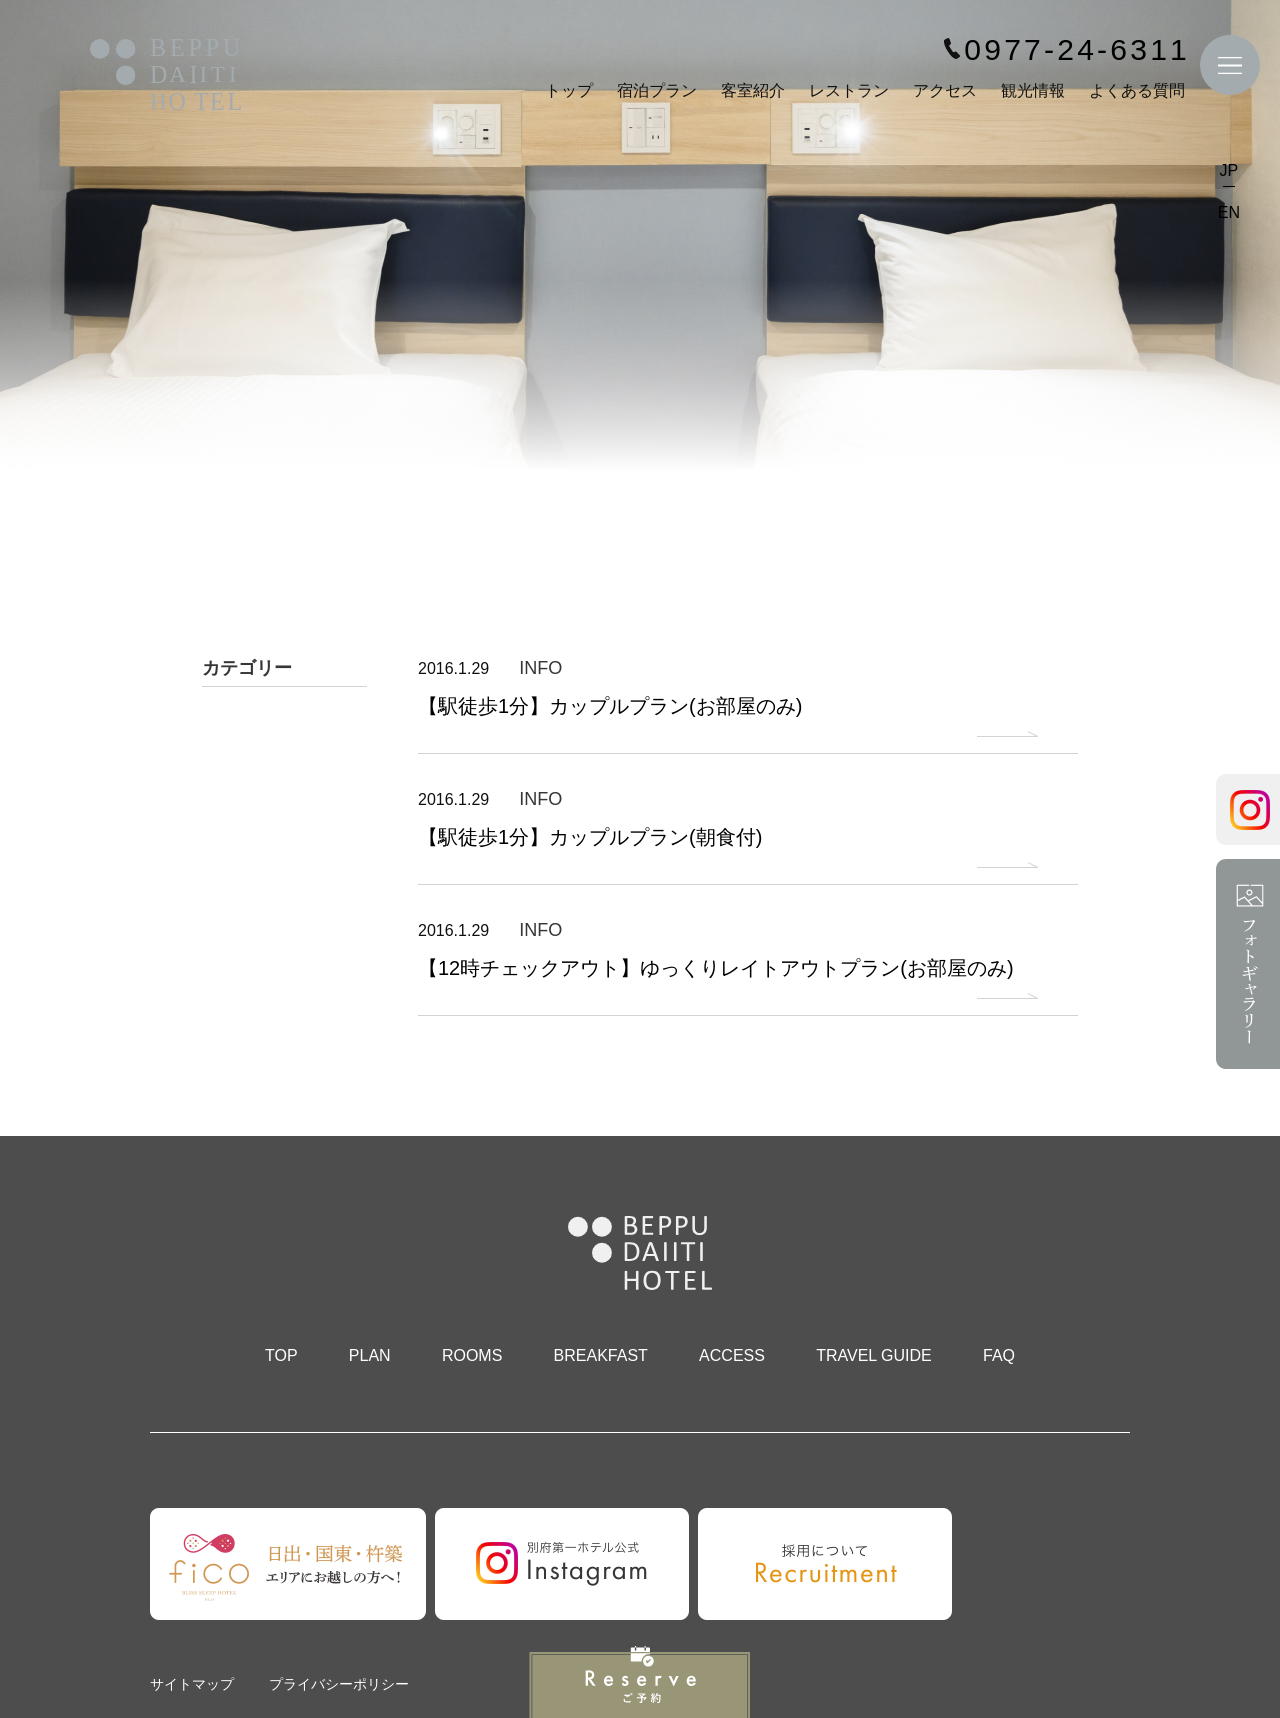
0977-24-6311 (1077, 50)
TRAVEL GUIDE (874, 1355)
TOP (281, 1355)
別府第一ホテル (166, 76)
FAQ (999, 1355)
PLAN (370, 1355)
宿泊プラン (657, 90)
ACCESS (732, 1355)
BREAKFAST (601, 1355)
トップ (569, 90)
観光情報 (1033, 90)
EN (1229, 212)
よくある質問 (1137, 90)
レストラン (849, 90)
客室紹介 (753, 90)
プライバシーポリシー (339, 1684)
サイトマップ (192, 1684)
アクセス (945, 90)
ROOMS (472, 1355)
